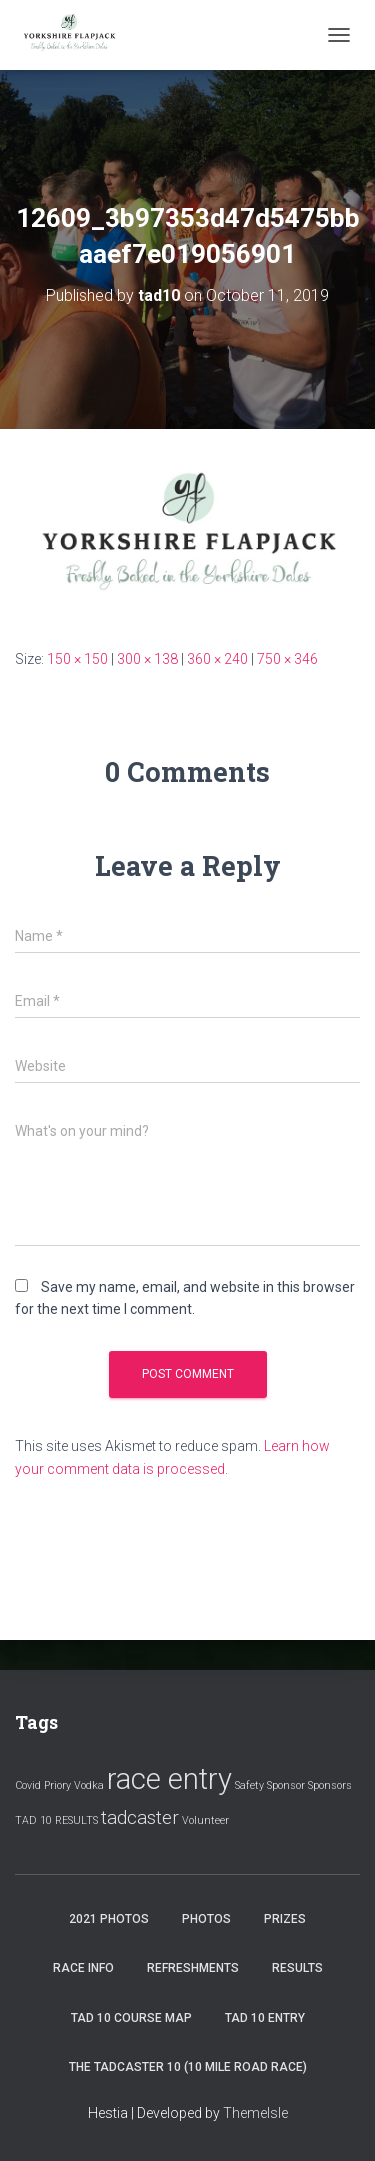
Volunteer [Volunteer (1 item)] (205, 1820)
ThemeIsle (255, 2113)
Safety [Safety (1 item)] (249, 1785)
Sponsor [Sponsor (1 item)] (286, 1785)
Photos (206, 1919)
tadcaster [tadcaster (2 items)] (140, 1817)
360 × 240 (217, 659)
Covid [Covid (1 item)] (28, 1785)
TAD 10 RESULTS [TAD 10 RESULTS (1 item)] (56, 1820)
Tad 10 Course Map (131, 2018)
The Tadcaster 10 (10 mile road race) (188, 2067)
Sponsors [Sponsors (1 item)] (330, 1785)
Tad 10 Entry (265, 2018)
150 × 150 (77, 659)
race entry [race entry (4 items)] (169, 1779)
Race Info (83, 1968)
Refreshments (193, 1968)
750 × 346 (287, 659)
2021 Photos (109, 1919)
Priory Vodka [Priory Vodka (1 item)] (74, 1785)
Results (297, 1968)
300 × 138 (147, 659)
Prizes (285, 1919)
